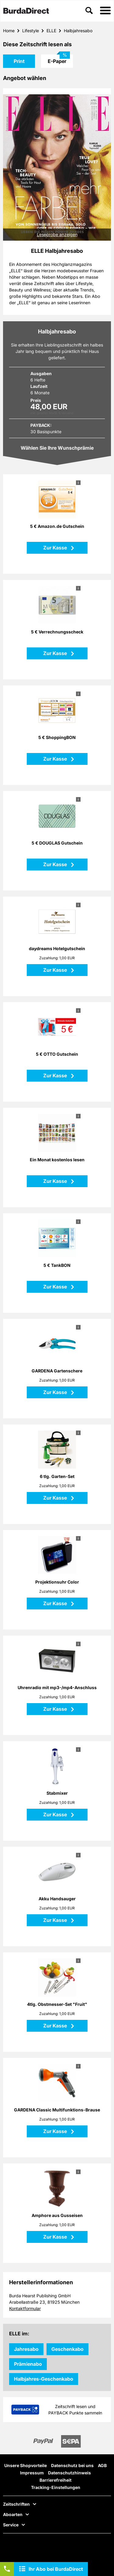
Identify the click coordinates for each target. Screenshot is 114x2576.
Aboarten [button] (12, 2514)
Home (9, 30)
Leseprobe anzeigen (57, 234)
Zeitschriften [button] (16, 2504)
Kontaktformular (25, 2308)
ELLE (51, 30)
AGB (102, 2465)
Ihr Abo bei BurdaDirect (56, 2569)
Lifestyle (30, 30)
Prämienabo (28, 2364)
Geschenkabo (67, 2349)
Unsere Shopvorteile (25, 2465)
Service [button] (11, 2525)
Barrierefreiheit (55, 2480)
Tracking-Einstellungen (55, 2487)
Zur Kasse (55, 548)
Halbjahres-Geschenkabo (43, 2379)
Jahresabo (26, 2349)
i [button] (78, 482)
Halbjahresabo (78, 30)
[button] (105, 11)
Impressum (32, 2472)
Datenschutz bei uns (72, 2465)
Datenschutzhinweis (69, 2472)
